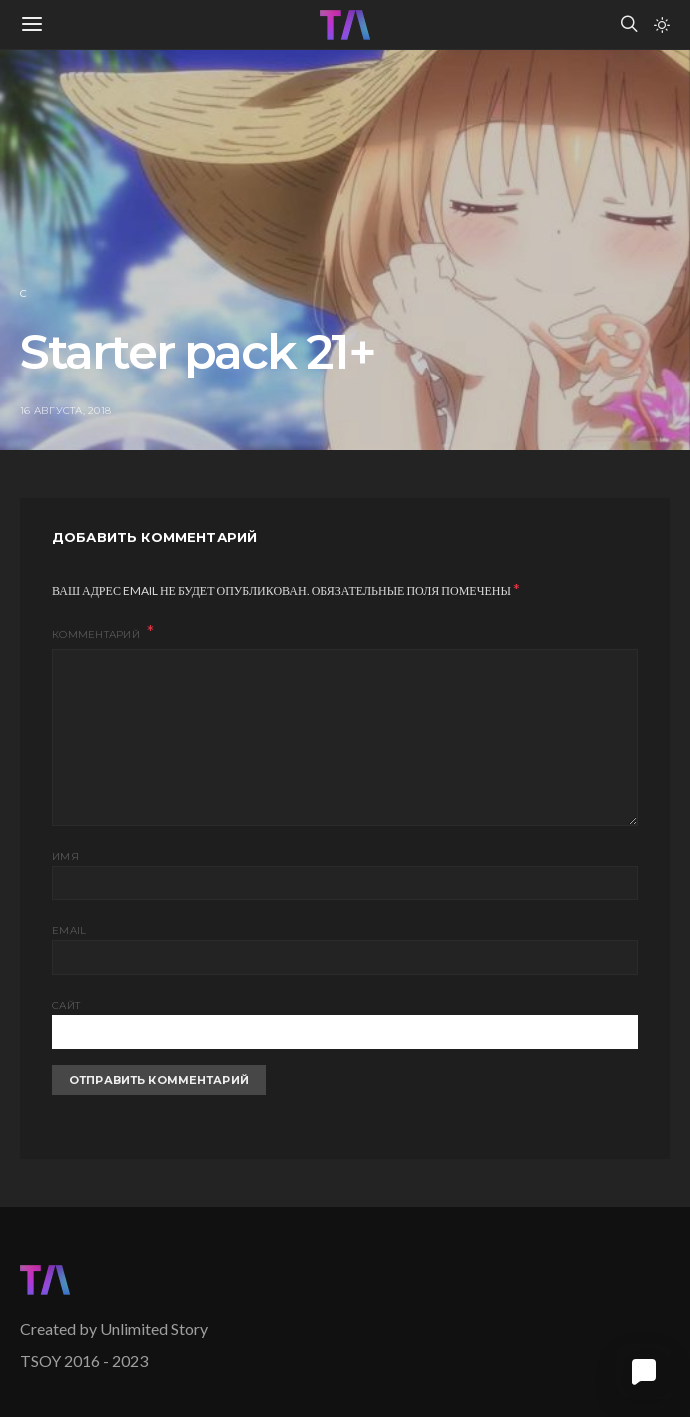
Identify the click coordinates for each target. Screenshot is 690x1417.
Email (69, 930)
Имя (65, 856)
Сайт (66, 1005)
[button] (662, 25)
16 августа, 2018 (65, 410)
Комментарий (97, 634)
